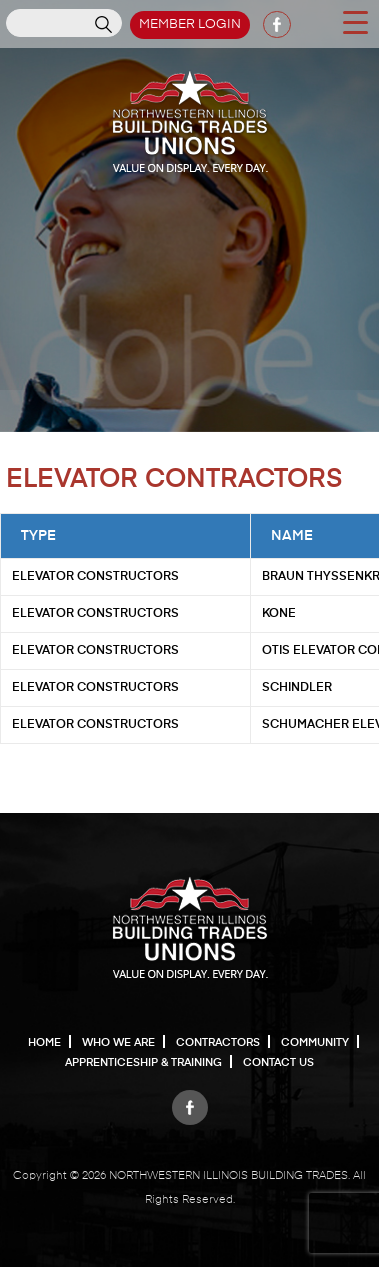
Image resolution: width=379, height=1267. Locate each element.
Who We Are (118, 1042)
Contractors (218, 1042)
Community (315, 1042)
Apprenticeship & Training (143, 1062)
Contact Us (278, 1062)
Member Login (190, 24)
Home (44, 1042)
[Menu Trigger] (355, 21)
